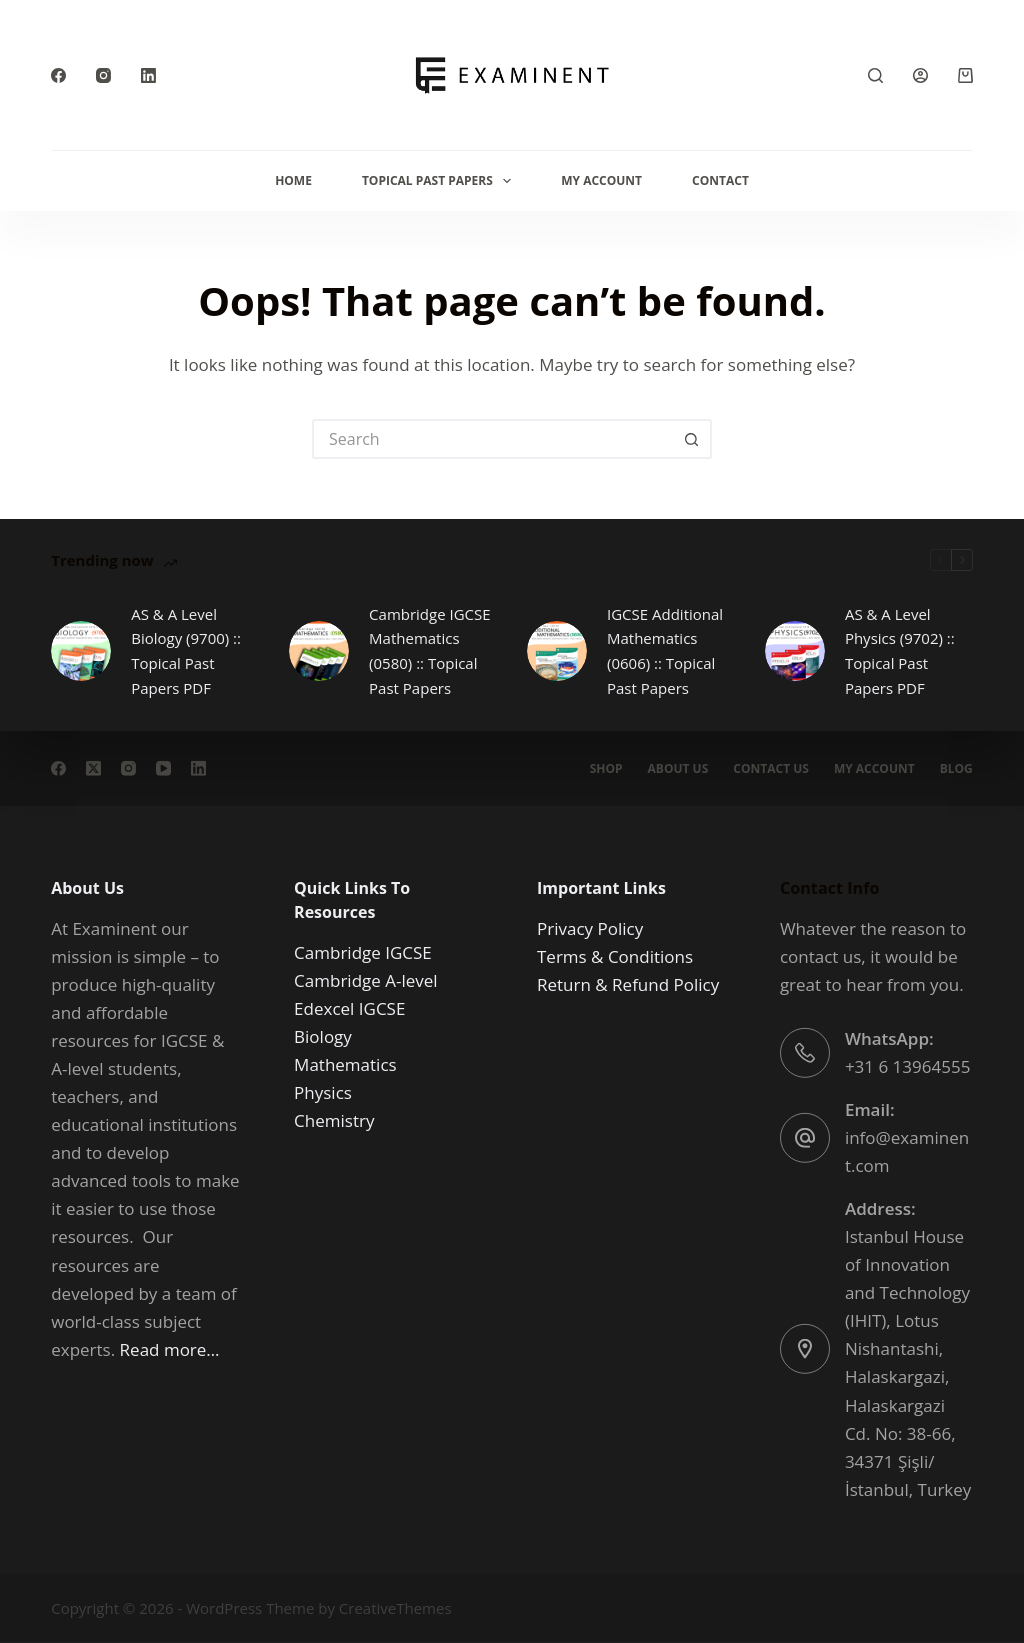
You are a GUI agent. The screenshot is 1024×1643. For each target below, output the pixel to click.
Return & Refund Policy (628, 984)
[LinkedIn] (148, 75)
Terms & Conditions (615, 956)
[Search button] (692, 439)
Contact (720, 180)
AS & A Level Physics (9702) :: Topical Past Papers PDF (900, 651)
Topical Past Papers (440, 181)
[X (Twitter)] (93, 767)
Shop (606, 768)
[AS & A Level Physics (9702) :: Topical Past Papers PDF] (795, 651)
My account (874, 768)
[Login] (920, 75)
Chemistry (334, 1120)
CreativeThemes (395, 1608)
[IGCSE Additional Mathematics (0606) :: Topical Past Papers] (557, 651)
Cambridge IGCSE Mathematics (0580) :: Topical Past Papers (430, 651)
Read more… (170, 1348)
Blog (956, 768)
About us (678, 768)
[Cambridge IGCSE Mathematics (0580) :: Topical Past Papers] (319, 651)
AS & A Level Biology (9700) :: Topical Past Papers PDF (186, 651)
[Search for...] (492, 439)
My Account (601, 180)
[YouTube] (163, 767)
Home (293, 180)
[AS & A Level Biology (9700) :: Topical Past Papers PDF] (81, 651)
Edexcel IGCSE (349, 1008)
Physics (323, 1092)
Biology (323, 1036)
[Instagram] (103, 75)
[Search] (875, 75)
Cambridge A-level (366, 980)
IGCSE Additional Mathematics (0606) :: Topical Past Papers (665, 651)
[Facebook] (58, 75)
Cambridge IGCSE (363, 952)
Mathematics (345, 1064)
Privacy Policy (590, 928)
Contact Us (771, 768)
